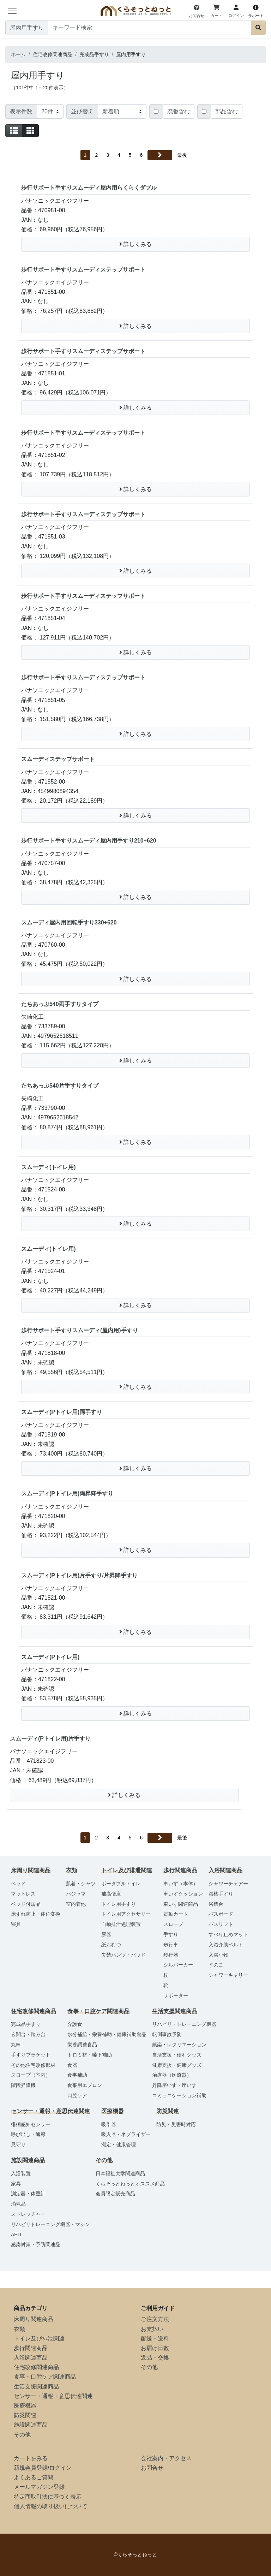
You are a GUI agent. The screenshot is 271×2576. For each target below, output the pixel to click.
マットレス (23, 1894)
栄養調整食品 (82, 2044)
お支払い (152, 2329)
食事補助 (77, 2075)
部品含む (226, 111)
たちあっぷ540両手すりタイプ (59, 1004)
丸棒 (16, 2044)
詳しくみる (135, 244)
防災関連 (25, 2415)
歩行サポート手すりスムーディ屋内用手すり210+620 (88, 841)
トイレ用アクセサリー (126, 1914)
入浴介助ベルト (226, 1944)
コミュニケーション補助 (179, 2095)
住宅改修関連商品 (36, 2367)
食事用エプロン (84, 2085)
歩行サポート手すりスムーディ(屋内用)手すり (79, 1330)
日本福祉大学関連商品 (120, 2173)
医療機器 (25, 2406)
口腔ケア (77, 2095)
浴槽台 (216, 1904)
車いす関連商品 (180, 1904)
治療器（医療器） (172, 2075)
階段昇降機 (23, 2085)
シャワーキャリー (228, 1975)
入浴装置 (21, 2173)
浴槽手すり (221, 1894)
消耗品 (18, 2204)
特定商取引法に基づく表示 (48, 2497)
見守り (18, 2144)
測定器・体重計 (28, 2193)
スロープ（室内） (30, 2075)
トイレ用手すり (118, 1904)
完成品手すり (26, 2024)
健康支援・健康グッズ (176, 2065)
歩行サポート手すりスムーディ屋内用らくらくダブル (89, 188)
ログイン (60, 2468)
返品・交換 (155, 2358)
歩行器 (170, 1955)
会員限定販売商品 (115, 2193)
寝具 (16, 1924)
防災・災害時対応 (176, 2124)
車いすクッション (183, 1894)
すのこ (216, 1965)
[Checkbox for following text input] (156, 111)
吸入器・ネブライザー (126, 2134)
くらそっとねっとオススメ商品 (130, 2184)
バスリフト (221, 1924)
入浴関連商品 (31, 2358)
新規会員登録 (31, 2468)
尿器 (106, 1934)
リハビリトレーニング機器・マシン (50, 2224)
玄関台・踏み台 (28, 2034)
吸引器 (108, 2124)
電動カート (175, 1914)
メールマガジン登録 (39, 2487)
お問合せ (152, 2468)
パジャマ (76, 1894)
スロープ (173, 1924)
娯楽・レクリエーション (179, 2044)
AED (16, 2234)
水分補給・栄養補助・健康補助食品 (106, 2034)
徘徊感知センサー (30, 2124)
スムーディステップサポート (58, 759)
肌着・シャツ (81, 1883)
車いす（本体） (180, 1883)
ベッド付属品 (26, 1904)
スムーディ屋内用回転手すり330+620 (69, 923)
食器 (72, 2065)
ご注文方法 (155, 2319)
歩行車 (170, 1944)
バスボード (221, 1914)
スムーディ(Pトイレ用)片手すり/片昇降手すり (79, 1575)
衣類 (19, 2329)
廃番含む (178, 111)
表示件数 (21, 111)
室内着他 (76, 1904)
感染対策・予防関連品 (35, 2244)
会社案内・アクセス (166, 2458)
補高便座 (111, 1894)
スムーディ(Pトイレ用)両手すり (61, 1412)
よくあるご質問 (33, 2477)
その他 (22, 2435)
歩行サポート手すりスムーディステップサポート (83, 270)
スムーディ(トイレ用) (48, 1167)
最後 (182, 155)
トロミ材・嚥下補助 (89, 2055)
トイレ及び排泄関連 (39, 2339)
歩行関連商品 (31, 2348)
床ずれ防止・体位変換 (35, 1914)
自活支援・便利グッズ (176, 2055)
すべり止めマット (228, 1934)
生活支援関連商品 (36, 2387)
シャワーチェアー (228, 1883)
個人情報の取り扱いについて (50, 2506)
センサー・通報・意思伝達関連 (53, 2396)
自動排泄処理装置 (121, 1924)
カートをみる (31, 2458)
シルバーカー (178, 1965)
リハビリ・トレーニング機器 (184, 2024)
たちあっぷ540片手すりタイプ (59, 1086)
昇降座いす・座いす (174, 2085)
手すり (170, 1934)
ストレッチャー (28, 2214)
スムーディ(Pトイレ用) (50, 1657)
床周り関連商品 (33, 2319)
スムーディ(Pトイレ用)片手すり (50, 1739)
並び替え (82, 111)
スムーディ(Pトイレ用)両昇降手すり (67, 1494)
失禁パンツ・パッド (123, 1955)
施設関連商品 (31, 2425)
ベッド (18, 1883)
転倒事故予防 (167, 2034)
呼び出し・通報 (28, 2134)
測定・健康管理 (118, 2144)
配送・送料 (155, 2339)
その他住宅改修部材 (33, 2065)
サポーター (175, 1995)
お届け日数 (155, 2348)
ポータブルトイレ (121, 1883)
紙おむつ (111, 1944)
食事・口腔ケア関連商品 (45, 2377)
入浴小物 (218, 1955)
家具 (16, 2184)
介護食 (74, 2024)
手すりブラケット (30, 2055)
